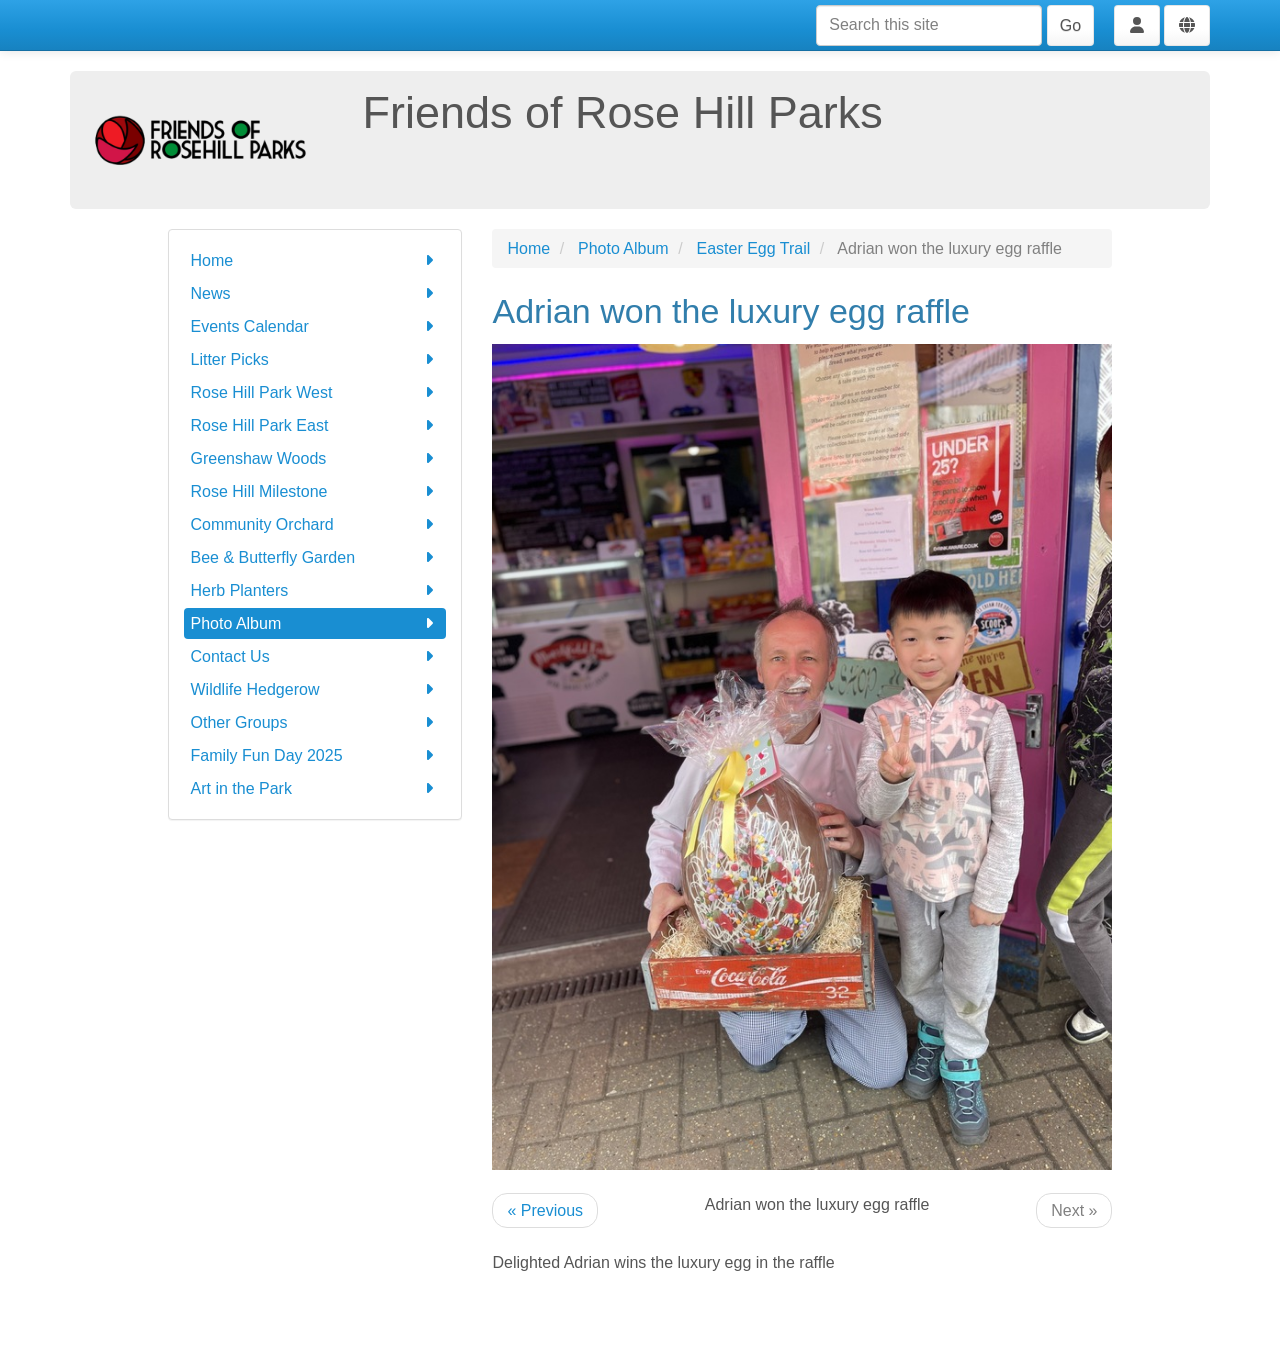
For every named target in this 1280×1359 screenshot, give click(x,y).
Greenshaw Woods (315, 458)
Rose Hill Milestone (315, 491)
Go (1070, 25)
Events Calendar (315, 326)
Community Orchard (315, 524)
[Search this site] (929, 25)
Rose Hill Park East (315, 425)
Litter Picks (315, 359)
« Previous (545, 1210)
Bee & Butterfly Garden (315, 557)
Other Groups (315, 722)
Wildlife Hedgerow (315, 689)
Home (315, 260)
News (315, 293)
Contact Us (315, 656)
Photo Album (315, 623)
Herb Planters (315, 590)
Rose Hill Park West (315, 392)
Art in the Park (315, 788)
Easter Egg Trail (754, 248)
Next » (1074, 1210)
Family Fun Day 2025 (315, 755)
